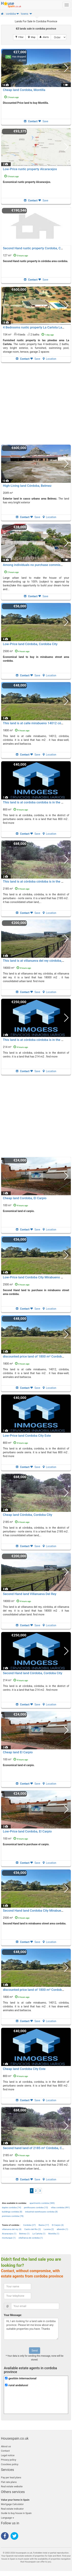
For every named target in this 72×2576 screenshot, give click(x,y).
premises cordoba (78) (13, 2216)
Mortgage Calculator (12, 2504)
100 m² (15, 1205)
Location (49, 358)
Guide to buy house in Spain (16, 2513)
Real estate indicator (12, 2508)
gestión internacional (22, 2378)
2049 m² (8, 492)
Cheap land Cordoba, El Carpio (24, 1198)
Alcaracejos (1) (9, 2233)
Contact (5, 2450)
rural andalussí (18, 2385)
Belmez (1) (24, 2233)
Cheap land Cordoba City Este (24, 2069)
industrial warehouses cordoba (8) (41, 2212)
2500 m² (16, 651)
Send (34, 2350)
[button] (17, 14)
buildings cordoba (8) (12, 2212)
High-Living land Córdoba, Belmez (27, 486)
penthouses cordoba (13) (36, 2207)
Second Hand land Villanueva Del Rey (29, 1594)
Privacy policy (8, 2459)
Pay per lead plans (11, 2477)
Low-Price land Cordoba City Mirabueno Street (36, 1277)
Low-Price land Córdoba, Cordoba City (30, 644)
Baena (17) (44, 2225)
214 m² (15, 1047)
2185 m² (16, 888)
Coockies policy (9, 2464)
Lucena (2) (49, 2229)
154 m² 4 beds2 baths (28, 334)
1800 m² (16, 730)
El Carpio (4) (58, 2225)
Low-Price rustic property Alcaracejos (30, 169)
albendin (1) (62, 2229)
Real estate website (12, 2486)
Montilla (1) (53, 2233)
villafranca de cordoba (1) (30, 2238)
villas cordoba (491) (60, 2207)
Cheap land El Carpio (18, 1752)
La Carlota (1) (39, 2233)
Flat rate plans (9, 2482)
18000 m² (17, 967)
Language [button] (7, 2517)
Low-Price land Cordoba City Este (27, 1435)
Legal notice (7, 2455)
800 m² (15, 809)
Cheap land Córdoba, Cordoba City (27, 1515)
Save (43, 121)
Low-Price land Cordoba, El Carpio (27, 1831)
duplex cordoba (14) (11, 2207)
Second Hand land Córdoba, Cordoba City (32, 1673)
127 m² (15, 255)
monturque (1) (9, 2238)
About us (6, 2446)
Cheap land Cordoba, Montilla (24, 90)
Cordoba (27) (29, 2225)
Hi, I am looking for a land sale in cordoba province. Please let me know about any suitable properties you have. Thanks (31, 2329)
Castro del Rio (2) (32, 2229)
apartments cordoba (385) (42, 2203)
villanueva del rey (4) (11, 2229)
